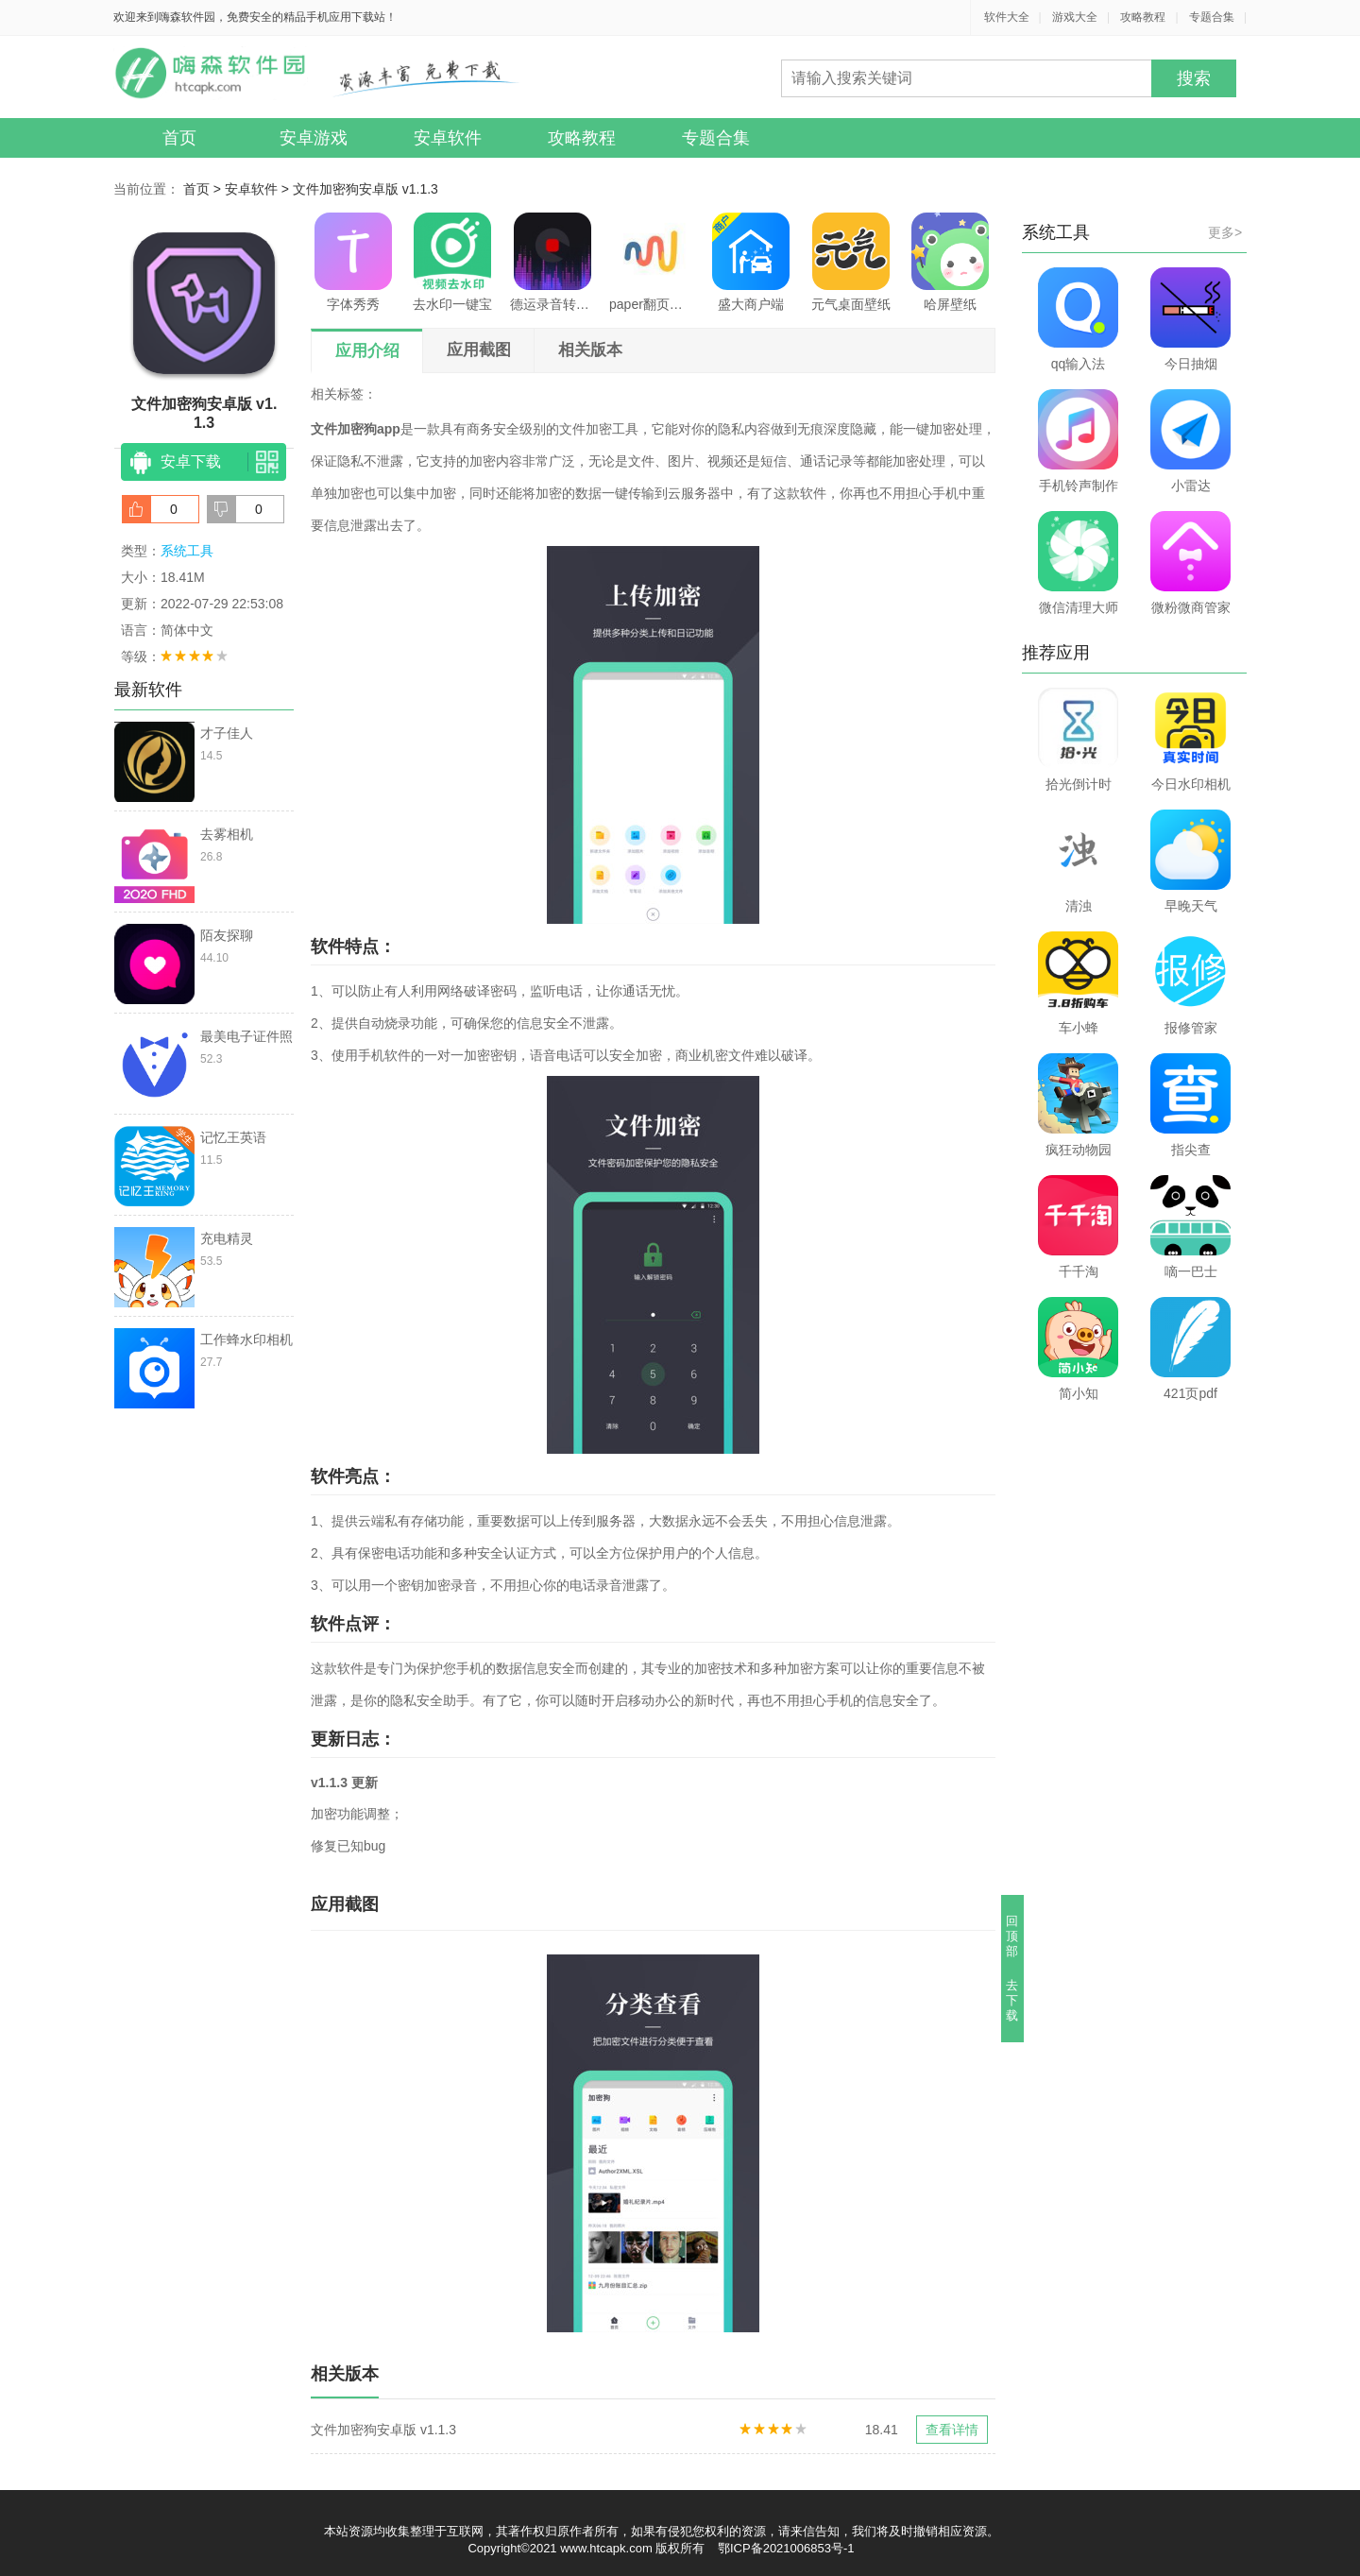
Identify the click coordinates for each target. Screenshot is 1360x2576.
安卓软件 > (259, 188)
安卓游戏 (314, 137)
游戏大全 (1074, 17)
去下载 (1013, 2000)
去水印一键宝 (452, 262)
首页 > (204, 188)
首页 (179, 137)
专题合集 (1211, 17)
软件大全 (1006, 17)
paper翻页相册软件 (651, 262)
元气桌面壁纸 (851, 262)
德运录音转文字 (552, 262)
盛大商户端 (751, 262)
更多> (1225, 232)
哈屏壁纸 (950, 262)
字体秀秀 (353, 262)
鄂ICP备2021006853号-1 (786, 2548)
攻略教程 (1142, 17)
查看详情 (952, 2429)
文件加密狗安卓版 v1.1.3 (365, 188)
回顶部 (1013, 1936)
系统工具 (187, 550)
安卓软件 (448, 137)
